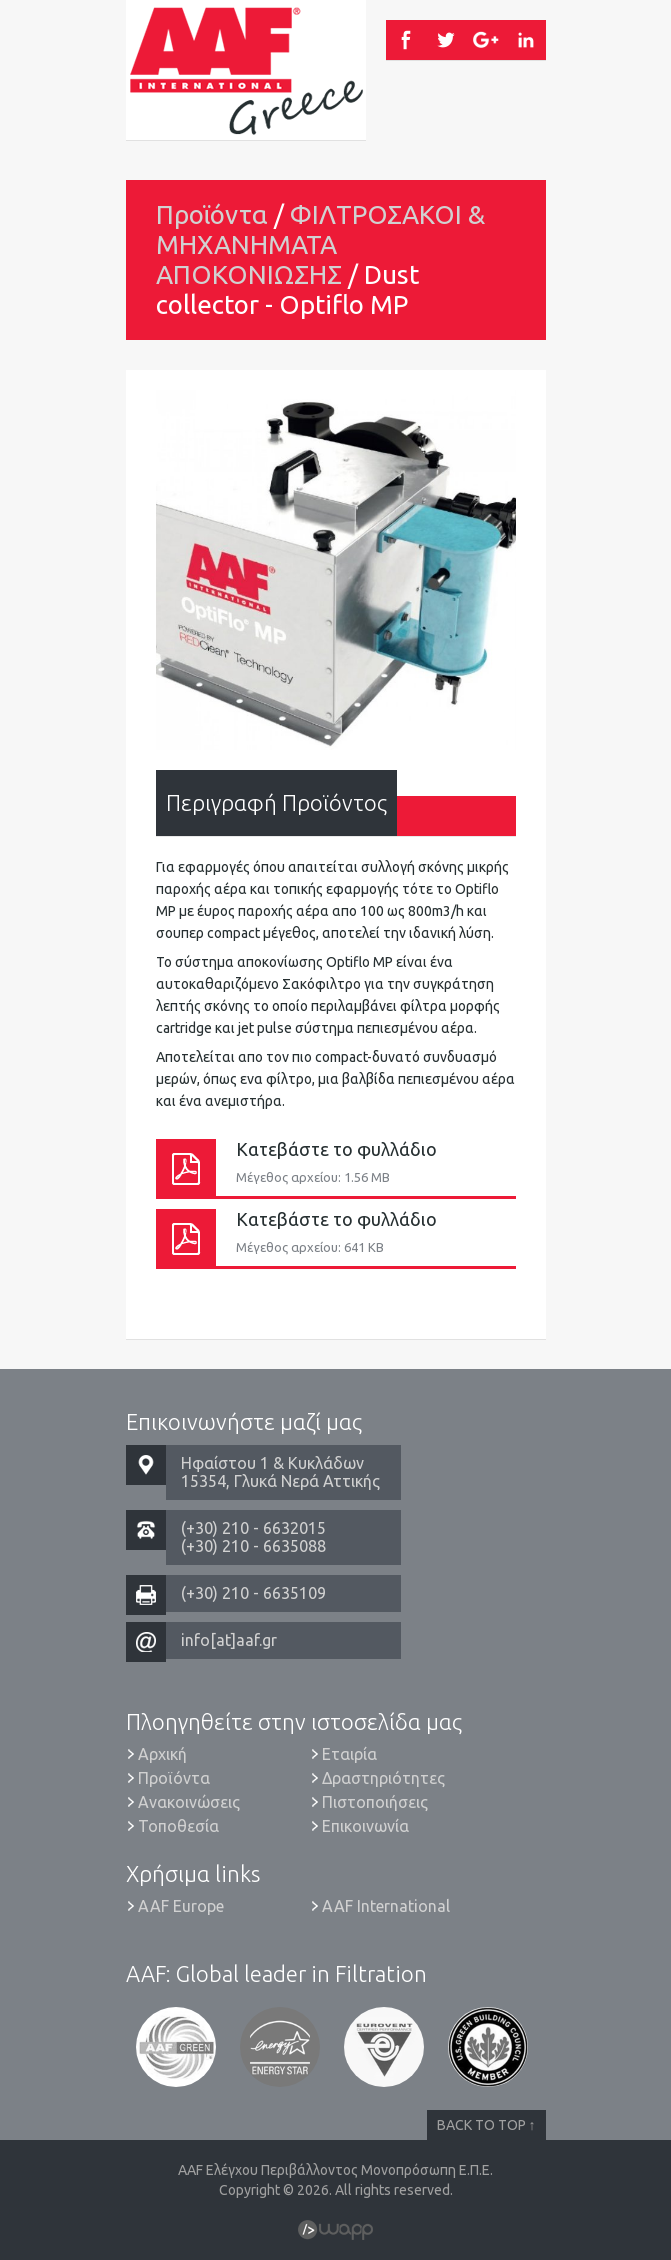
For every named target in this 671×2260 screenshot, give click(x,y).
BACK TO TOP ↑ (486, 2125)
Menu (496, 110)
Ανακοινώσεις (189, 1802)
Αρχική (162, 1754)
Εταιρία (349, 1754)
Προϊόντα (212, 214)
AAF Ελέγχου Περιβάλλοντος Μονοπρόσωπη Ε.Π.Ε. (246, 70)
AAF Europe (181, 1906)
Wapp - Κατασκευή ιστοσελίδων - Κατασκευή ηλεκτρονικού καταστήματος (335, 2230)
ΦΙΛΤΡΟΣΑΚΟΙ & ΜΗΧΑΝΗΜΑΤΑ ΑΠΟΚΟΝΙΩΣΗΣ (320, 244)
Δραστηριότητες (383, 1778)
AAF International (386, 1906)
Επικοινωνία (365, 1826)
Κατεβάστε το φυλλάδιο (336, 1167)
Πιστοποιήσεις (375, 1802)
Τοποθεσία (178, 1826)
